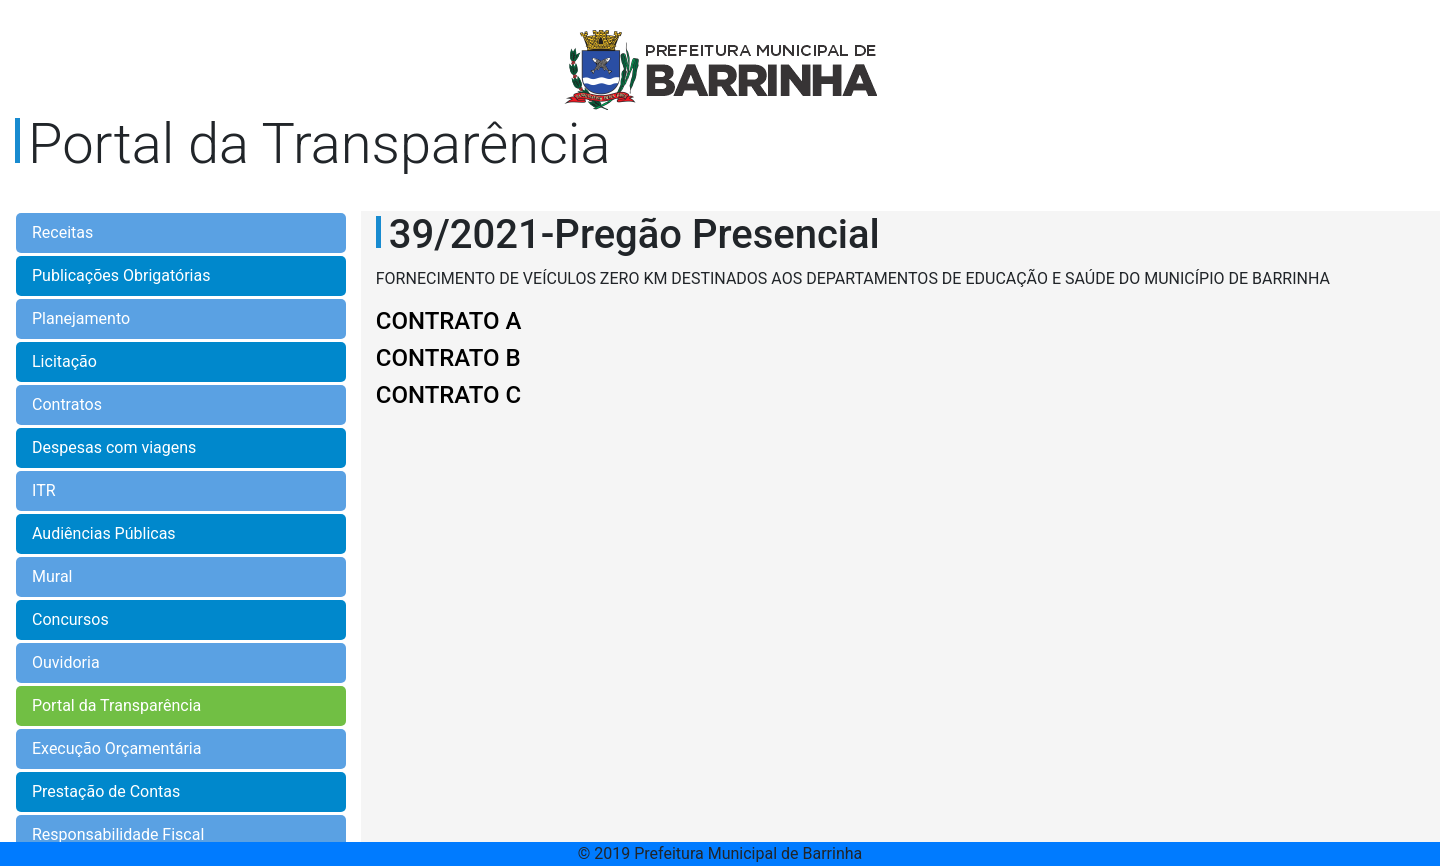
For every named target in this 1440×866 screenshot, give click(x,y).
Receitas (62, 232)
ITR (44, 490)
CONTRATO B (448, 358)
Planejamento (81, 318)
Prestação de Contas (106, 791)
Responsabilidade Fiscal (118, 834)
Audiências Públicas (104, 533)
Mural (52, 576)
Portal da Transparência (116, 705)
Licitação (64, 361)
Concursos (70, 619)
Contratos (67, 404)
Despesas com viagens (114, 447)
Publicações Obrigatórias (121, 275)
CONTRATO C (449, 395)
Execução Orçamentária (116, 748)
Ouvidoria (66, 662)
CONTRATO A (449, 321)
